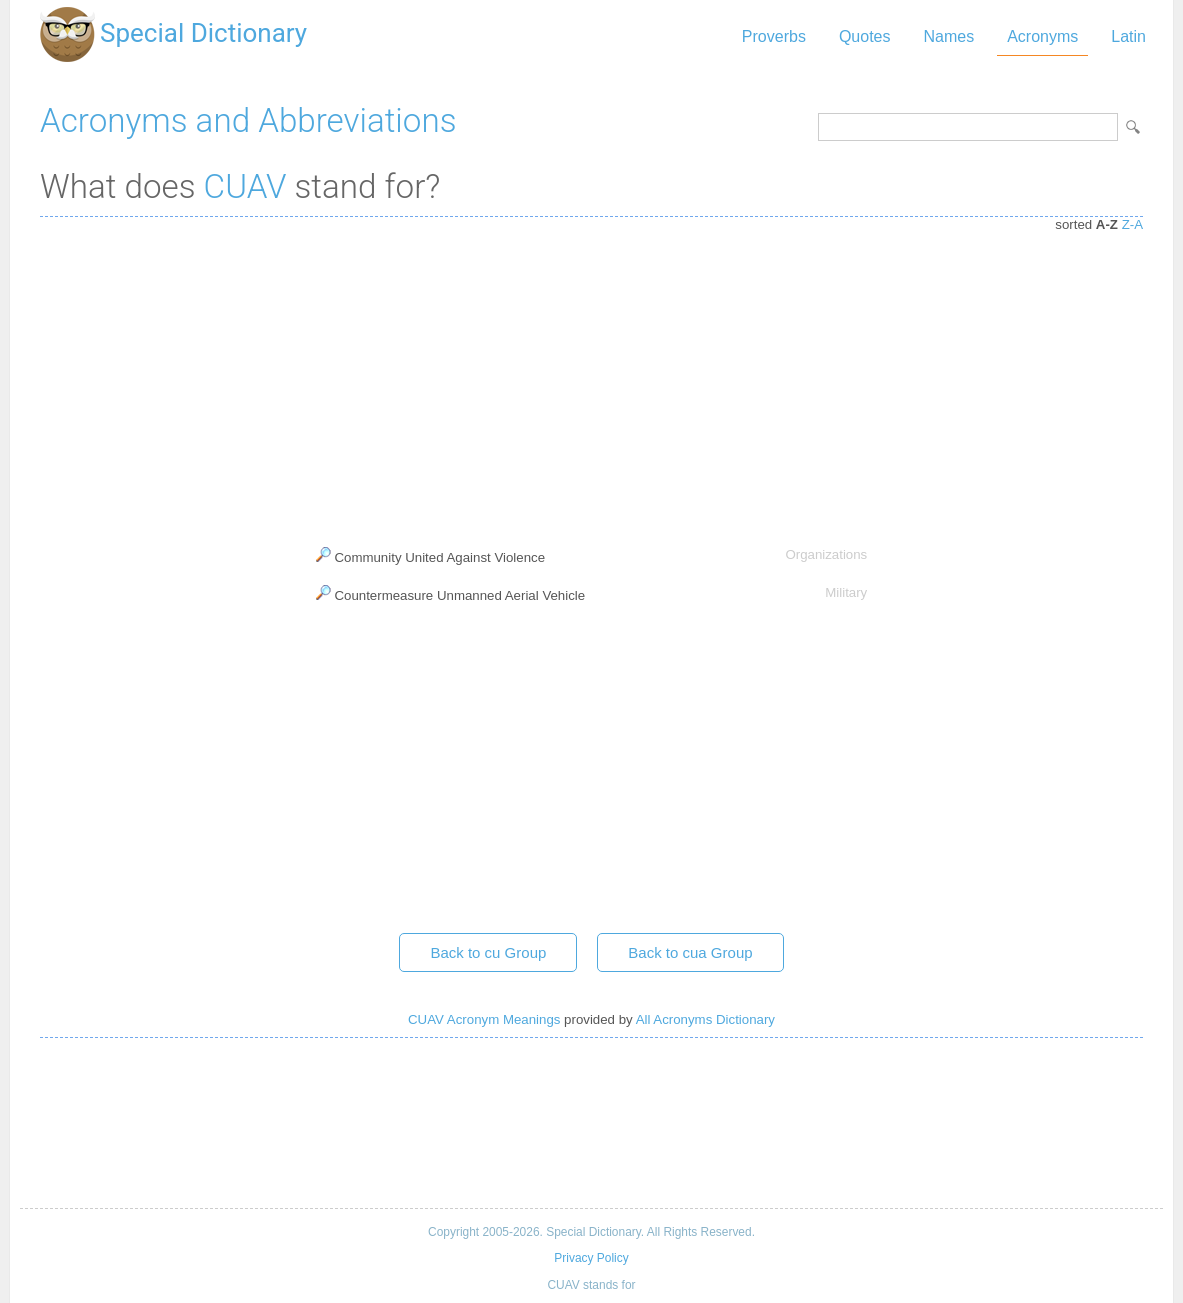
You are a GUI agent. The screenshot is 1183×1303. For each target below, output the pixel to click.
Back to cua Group (690, 952)
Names (948, 36)
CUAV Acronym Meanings (484, 1019)
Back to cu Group (488, 952)
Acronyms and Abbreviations (248, 120)
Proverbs (774, 36)
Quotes (865, 36)
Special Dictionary (203, 33)
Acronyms (1042, 36)
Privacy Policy (591, 1258)
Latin (1128, 36)
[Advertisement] (591, 377)
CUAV (245, 186)
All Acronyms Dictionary (705, 1019)
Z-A (1132, 224)
